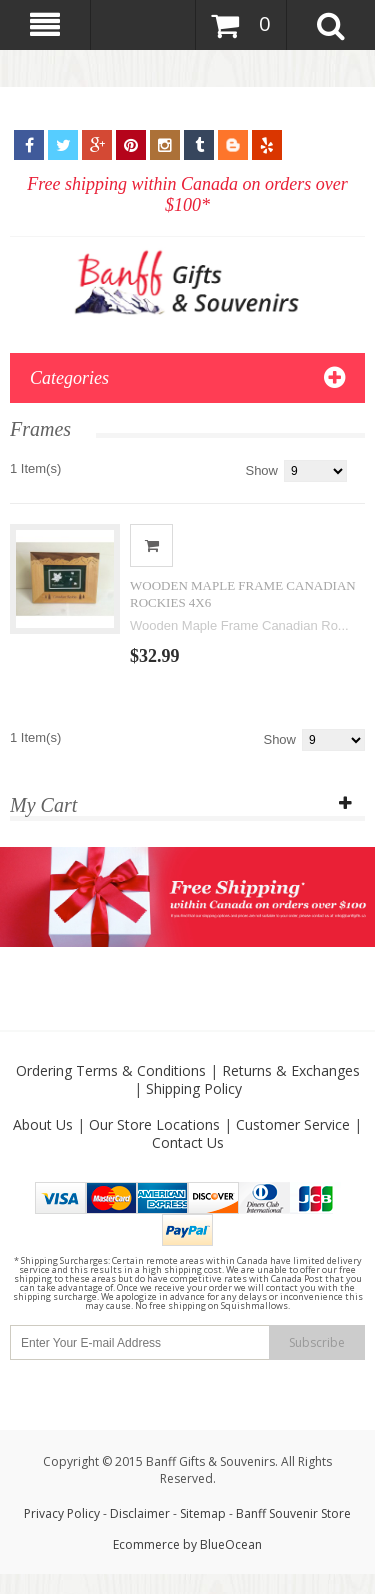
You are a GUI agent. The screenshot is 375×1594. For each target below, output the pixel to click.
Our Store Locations (154, 1124)
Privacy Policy (62, 1513)
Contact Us (188, 1142)
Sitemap (203, 1513)
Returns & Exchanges (291, 1070)
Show (261, 470)
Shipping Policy (194, 1088)
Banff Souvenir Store (293, 1513)
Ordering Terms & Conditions (111, 1070)
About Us (43, 1124)
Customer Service (293, 1124)
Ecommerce (146, 1544)
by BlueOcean (222, 1544)
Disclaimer (141, 1513)
